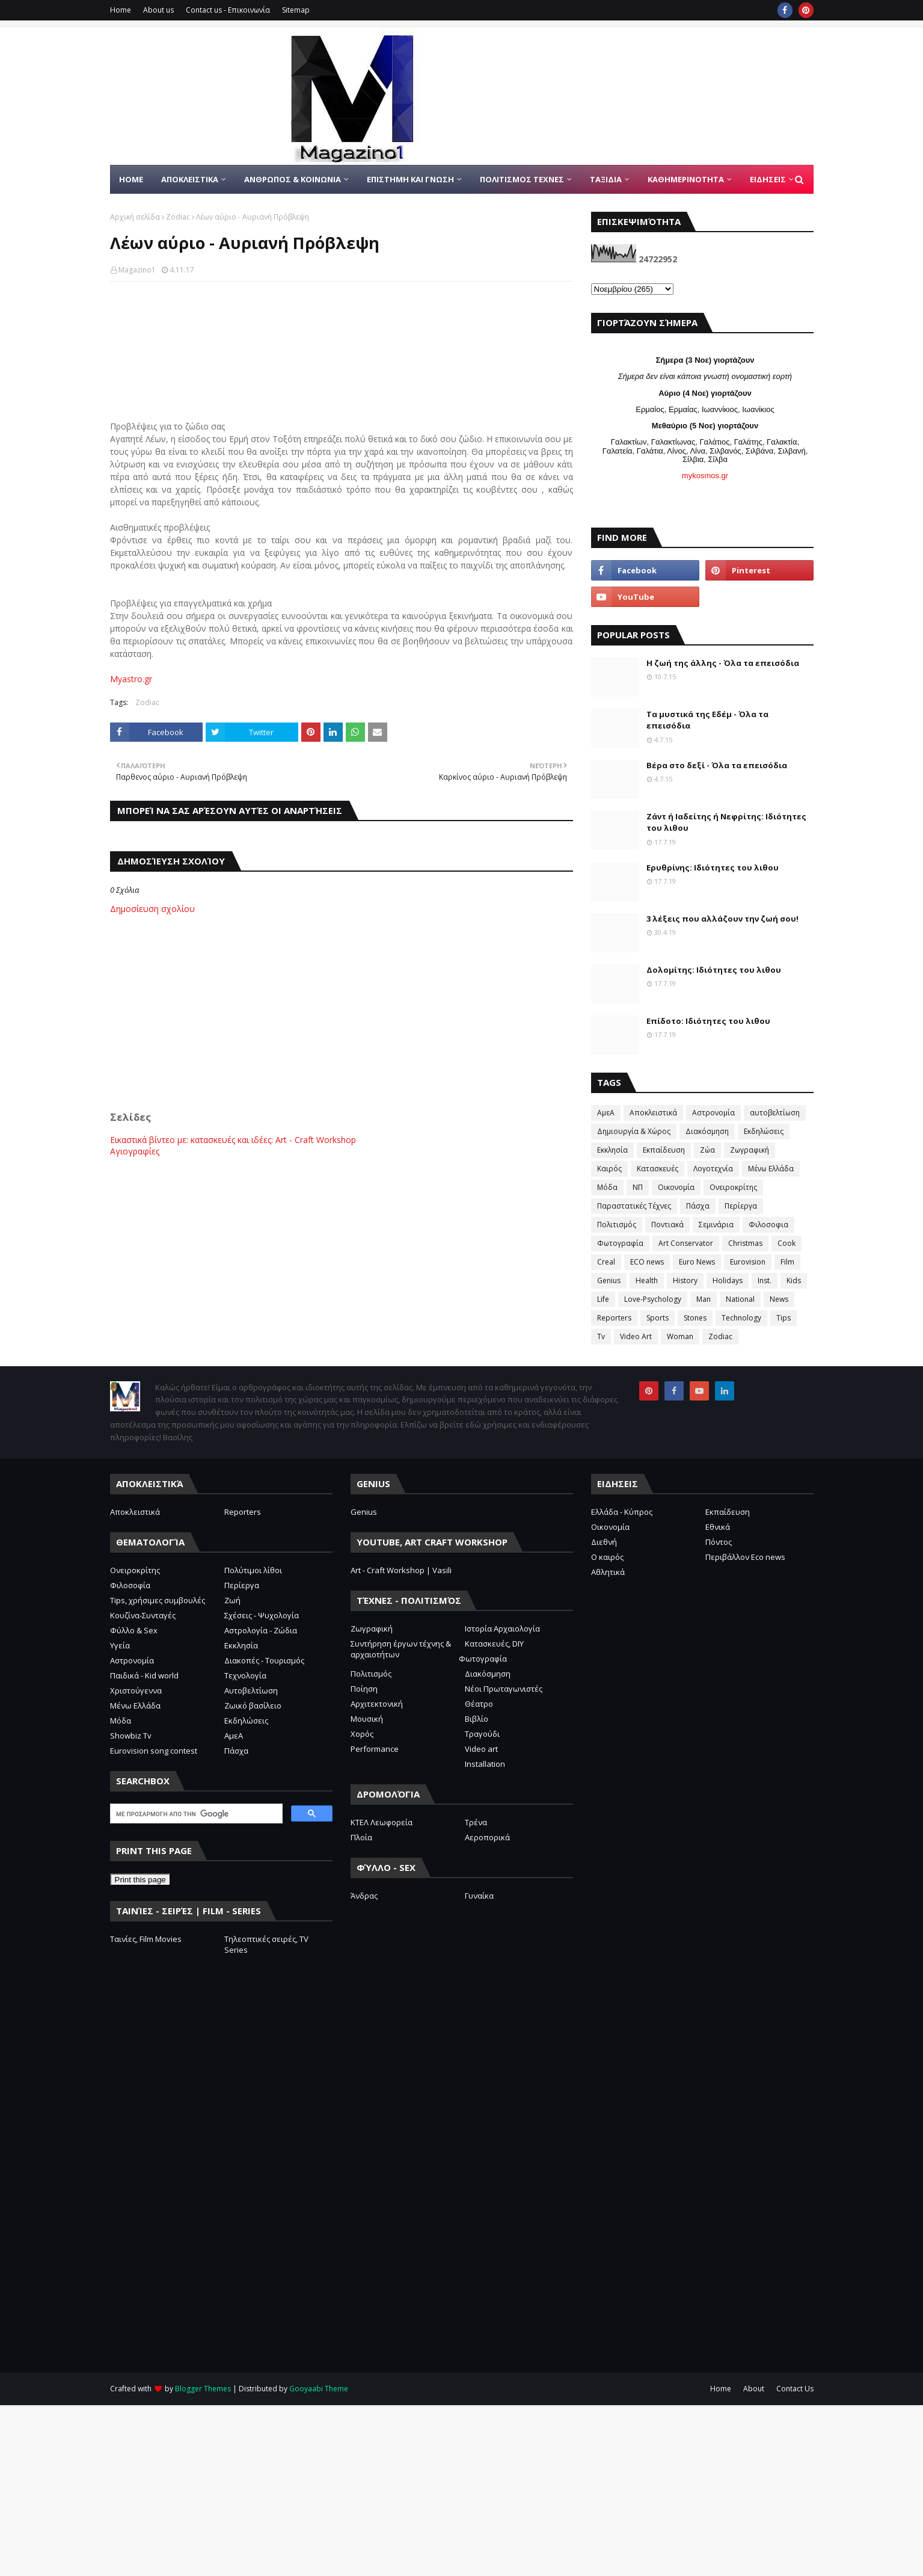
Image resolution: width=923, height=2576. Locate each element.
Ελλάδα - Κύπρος (621, 1511)
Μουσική (367, 1718)
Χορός (362, 1733)
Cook (786, 1243)
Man (703, 1299)
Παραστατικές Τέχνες (634, 1206)
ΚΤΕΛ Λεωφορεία (381, 1822)
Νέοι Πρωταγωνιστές (503, 1688)
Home (120, 10)
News (779, 1299)
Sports (657, 1318)
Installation (485, 1763)
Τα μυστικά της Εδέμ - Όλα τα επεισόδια (707, 720)
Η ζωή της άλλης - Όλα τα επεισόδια (722, 663)
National (740, 1299)
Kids (794, 1280)
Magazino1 (137, 270)
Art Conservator (685, 1243)
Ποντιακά (667, 1224)
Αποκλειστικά (653, 1113)
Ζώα (707, 1150)
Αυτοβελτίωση (251, 1690)
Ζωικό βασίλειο (252, 1705)
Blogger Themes (203, 2388)
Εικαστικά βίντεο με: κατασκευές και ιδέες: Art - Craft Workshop (233, 1139)
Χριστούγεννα (136, 1690)
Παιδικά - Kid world (144, 1675)
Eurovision (747, 1262)
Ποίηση (364, 1688)
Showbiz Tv (131, 1735)
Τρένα (476, 1822)
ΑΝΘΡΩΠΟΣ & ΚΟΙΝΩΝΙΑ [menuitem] (292, 179)
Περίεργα (741, 1206)
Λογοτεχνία (713, 1168)
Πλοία (361, 1837)
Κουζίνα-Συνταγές (143, 1615)
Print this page (140, 1879)
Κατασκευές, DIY (494, 1643)
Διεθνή (604, 1541)
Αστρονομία (713, 1113)
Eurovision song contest (153, 1750)
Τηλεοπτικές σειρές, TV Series (266, 1944)
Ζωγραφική (749, 1150)
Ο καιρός (607, 1556)
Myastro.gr (131, 679)
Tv (601, 1336)
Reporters (614, 1318)
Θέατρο (479, 1703)
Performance (375, 1748)
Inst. (764, 1280)
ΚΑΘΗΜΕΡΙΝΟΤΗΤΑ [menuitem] (686, 179)
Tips (783, 1318)
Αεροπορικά (487, 1837)
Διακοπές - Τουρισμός (264, 1660)
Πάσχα (698, 1206)
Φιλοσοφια (768, 1224)
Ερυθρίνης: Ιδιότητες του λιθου (712, 867)
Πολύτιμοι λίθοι (253, 1570)
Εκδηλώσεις (763, 1131)
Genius (609, 1280)
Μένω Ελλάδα (771, 1168)
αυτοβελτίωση (775, 1113)
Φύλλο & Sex (134, 1630)
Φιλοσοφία (130, 1585)
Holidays (728, 1280)
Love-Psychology (652, 1299)
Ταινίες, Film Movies (146, 1939)
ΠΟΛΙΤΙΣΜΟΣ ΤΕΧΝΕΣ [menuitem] (522, 179)
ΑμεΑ (606, 1113)
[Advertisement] (341, 1016)
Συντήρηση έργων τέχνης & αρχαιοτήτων (401, 1649)
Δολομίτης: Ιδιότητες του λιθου (713, 969)
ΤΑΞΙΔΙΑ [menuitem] (606, 179)
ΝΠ (638, 1187)
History (685, 1280)
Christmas (745, 1243)
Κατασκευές (657, 1168)
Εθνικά (717, 1526)
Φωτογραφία (620, 1243)
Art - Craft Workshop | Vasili (401, 1570)
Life (603, 1299)
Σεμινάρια (716, 1224)
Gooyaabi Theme (318, 2388)
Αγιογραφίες (134, 1151)
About (753, 2388)
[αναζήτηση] (195, 1814)
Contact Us (795, 2388)
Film (787, 1262)
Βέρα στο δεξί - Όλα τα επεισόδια (716, 765)
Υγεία (120, 1645)
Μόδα (607, 1187)
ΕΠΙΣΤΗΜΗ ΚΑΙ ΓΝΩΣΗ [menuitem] (410, 179)
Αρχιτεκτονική (377, 1703)
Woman (680, 1336)
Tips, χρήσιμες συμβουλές (157, 1600)
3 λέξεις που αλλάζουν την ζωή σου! (722, 918)
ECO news (647, 1262)
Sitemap (296, 10)
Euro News (697, 1262)
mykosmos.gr (705, 475)
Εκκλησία (612, 1150)
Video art (481, 1748)
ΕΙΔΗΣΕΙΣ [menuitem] (768, 179)
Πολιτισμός (616, 1224)
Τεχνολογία (245, 1675)
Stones (695, 1318)
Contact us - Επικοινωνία (228, 10)
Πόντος (718, 1541)
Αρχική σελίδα (135, 217)
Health (647, 1280)
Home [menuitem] (131, 179)
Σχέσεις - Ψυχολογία (261, 1615)
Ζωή (232, 1600)
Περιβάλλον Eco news (745, 1556)
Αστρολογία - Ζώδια (260, 1630)
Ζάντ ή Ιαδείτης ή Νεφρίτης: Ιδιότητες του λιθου (726, 822)
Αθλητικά (608, 1572)
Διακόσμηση (707, 1131)
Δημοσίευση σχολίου (152, 908)
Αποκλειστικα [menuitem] (189, 179)
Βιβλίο (476, 1718)
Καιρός (609, 1168)
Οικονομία (676, 1187)
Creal (606, 1262)
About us (158, 10)
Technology (741, 1318)
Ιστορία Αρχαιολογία (502, 1628)
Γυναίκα (479, 1895)
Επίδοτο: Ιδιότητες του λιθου (708, 1020)
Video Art (636, 1336)
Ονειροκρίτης (733, 1187)
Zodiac (178, 217)
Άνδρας (364, 1895)
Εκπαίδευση (664, 1150)
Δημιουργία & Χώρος (633, 1131)
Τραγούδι (482, 1733)
